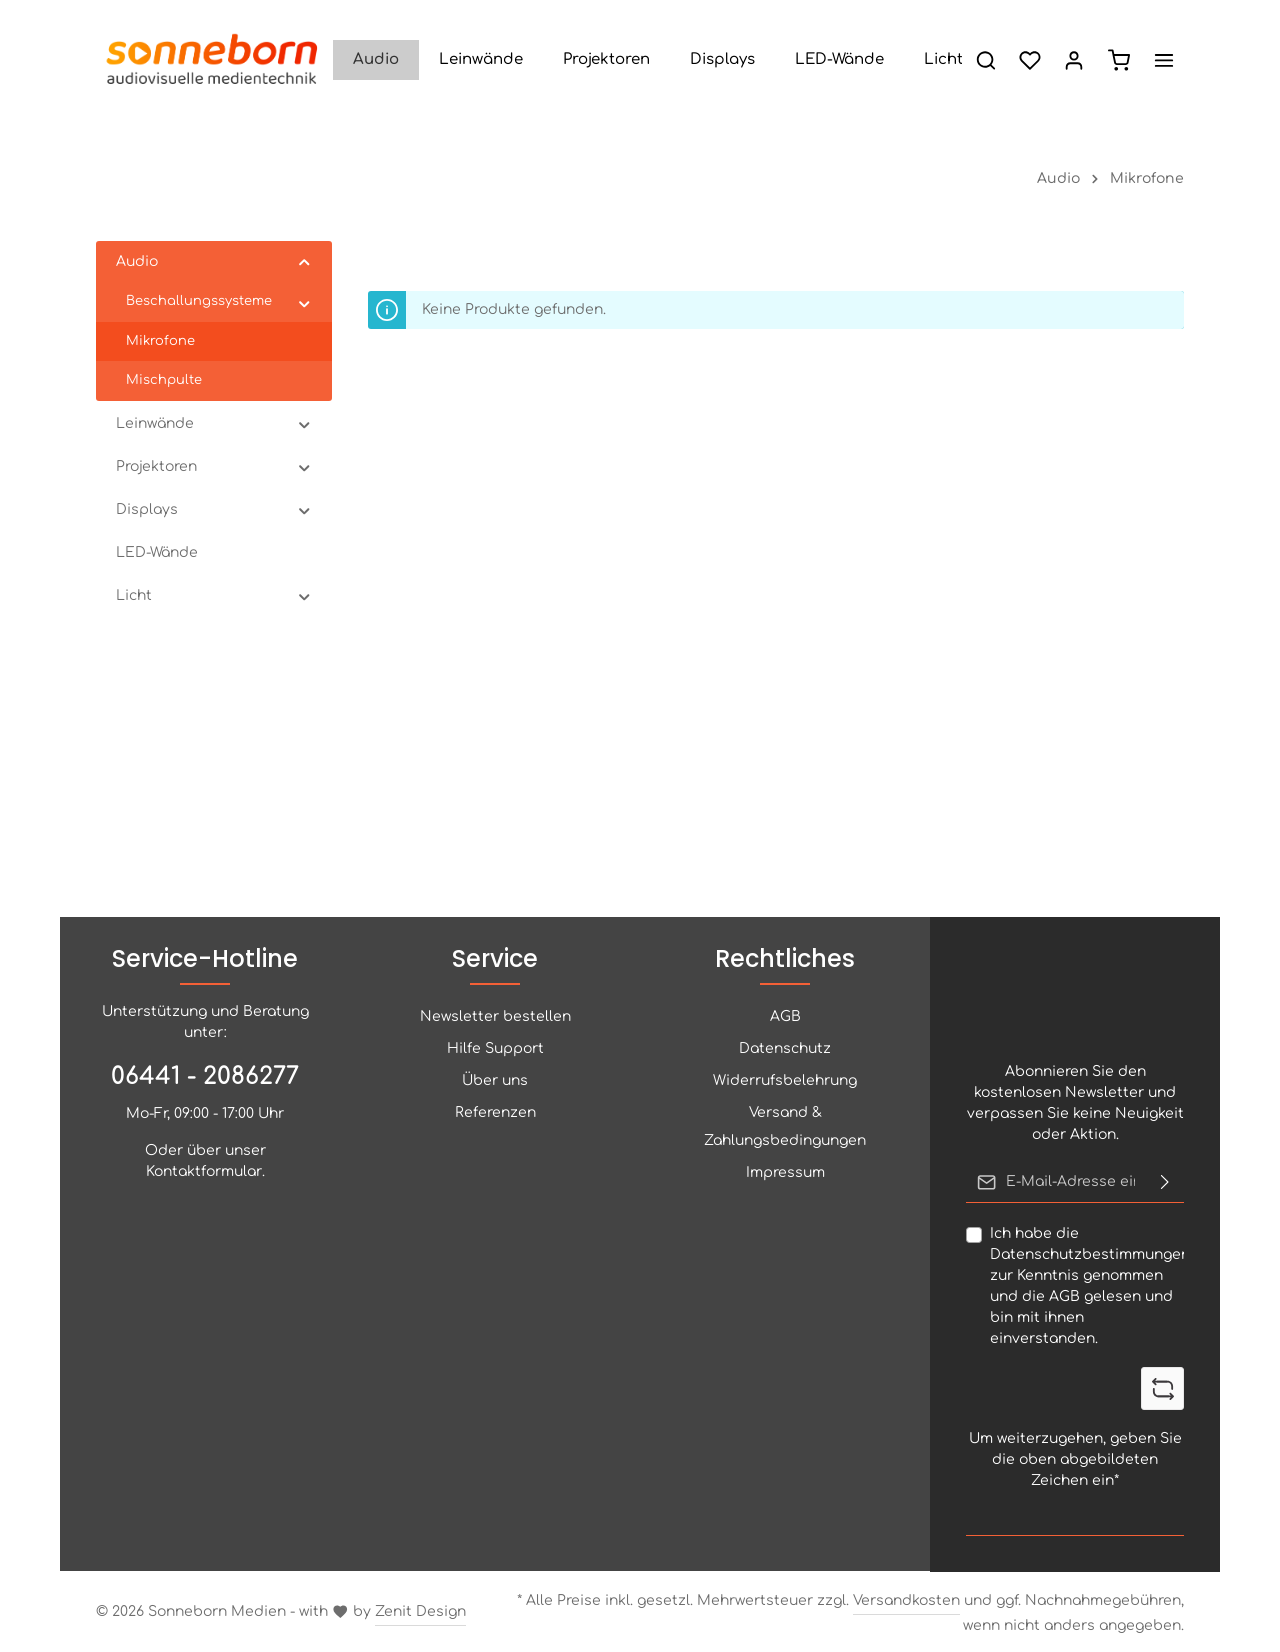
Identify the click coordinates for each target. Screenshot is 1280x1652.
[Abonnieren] (1165, 1182)
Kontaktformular (204, 1171)
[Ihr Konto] (1074, 60)
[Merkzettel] (1030, 60)
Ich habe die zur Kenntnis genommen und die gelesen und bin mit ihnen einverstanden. (1090, 1286)
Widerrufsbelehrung (785, 1080)
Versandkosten (906, 1600)
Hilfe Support (495, 1048)
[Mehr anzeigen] (1164, 60)
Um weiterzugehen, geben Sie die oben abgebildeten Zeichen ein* (1075, 1458)
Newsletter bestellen (495, 1016)
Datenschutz (785, 1048)
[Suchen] (986, 60)
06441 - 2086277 (205, 1076)
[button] (304, 262)
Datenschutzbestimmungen (1090, 1254)
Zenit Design (420, 1611)
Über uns (495, 1080)
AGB (1064, 1296)
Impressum (785, 1172)
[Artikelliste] (1119, 60)
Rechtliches (785, 958)
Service (495, 958)
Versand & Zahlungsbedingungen (785, 1126)
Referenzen (495, 1112)
